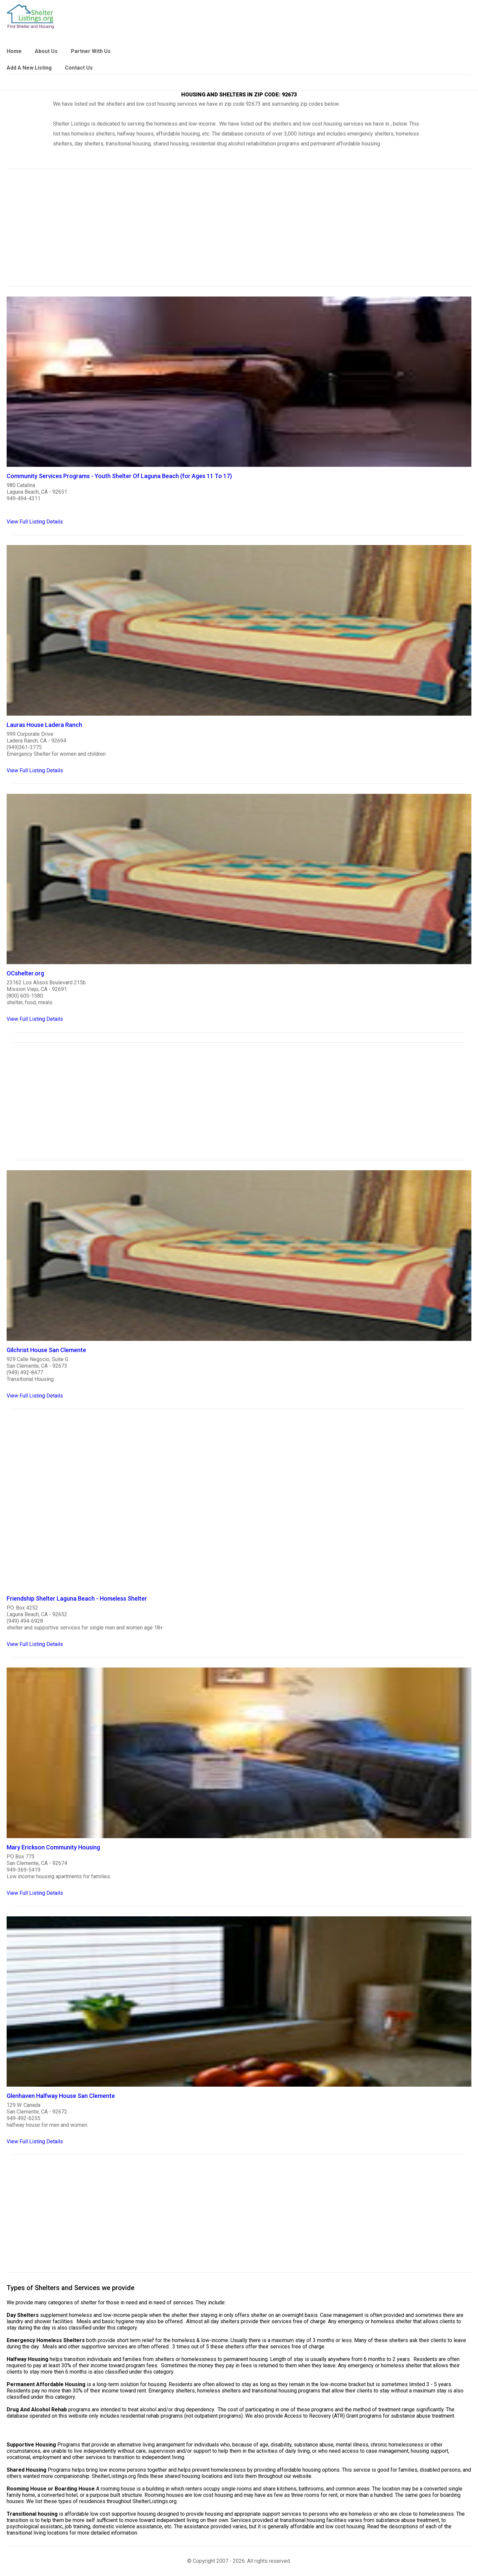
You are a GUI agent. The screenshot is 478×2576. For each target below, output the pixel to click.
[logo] (30, 16)
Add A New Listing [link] (29, 68)
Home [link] (14, 51)
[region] (239, 232)
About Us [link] (46, 51)
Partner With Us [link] (91, 51)
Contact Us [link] (79, 68)
